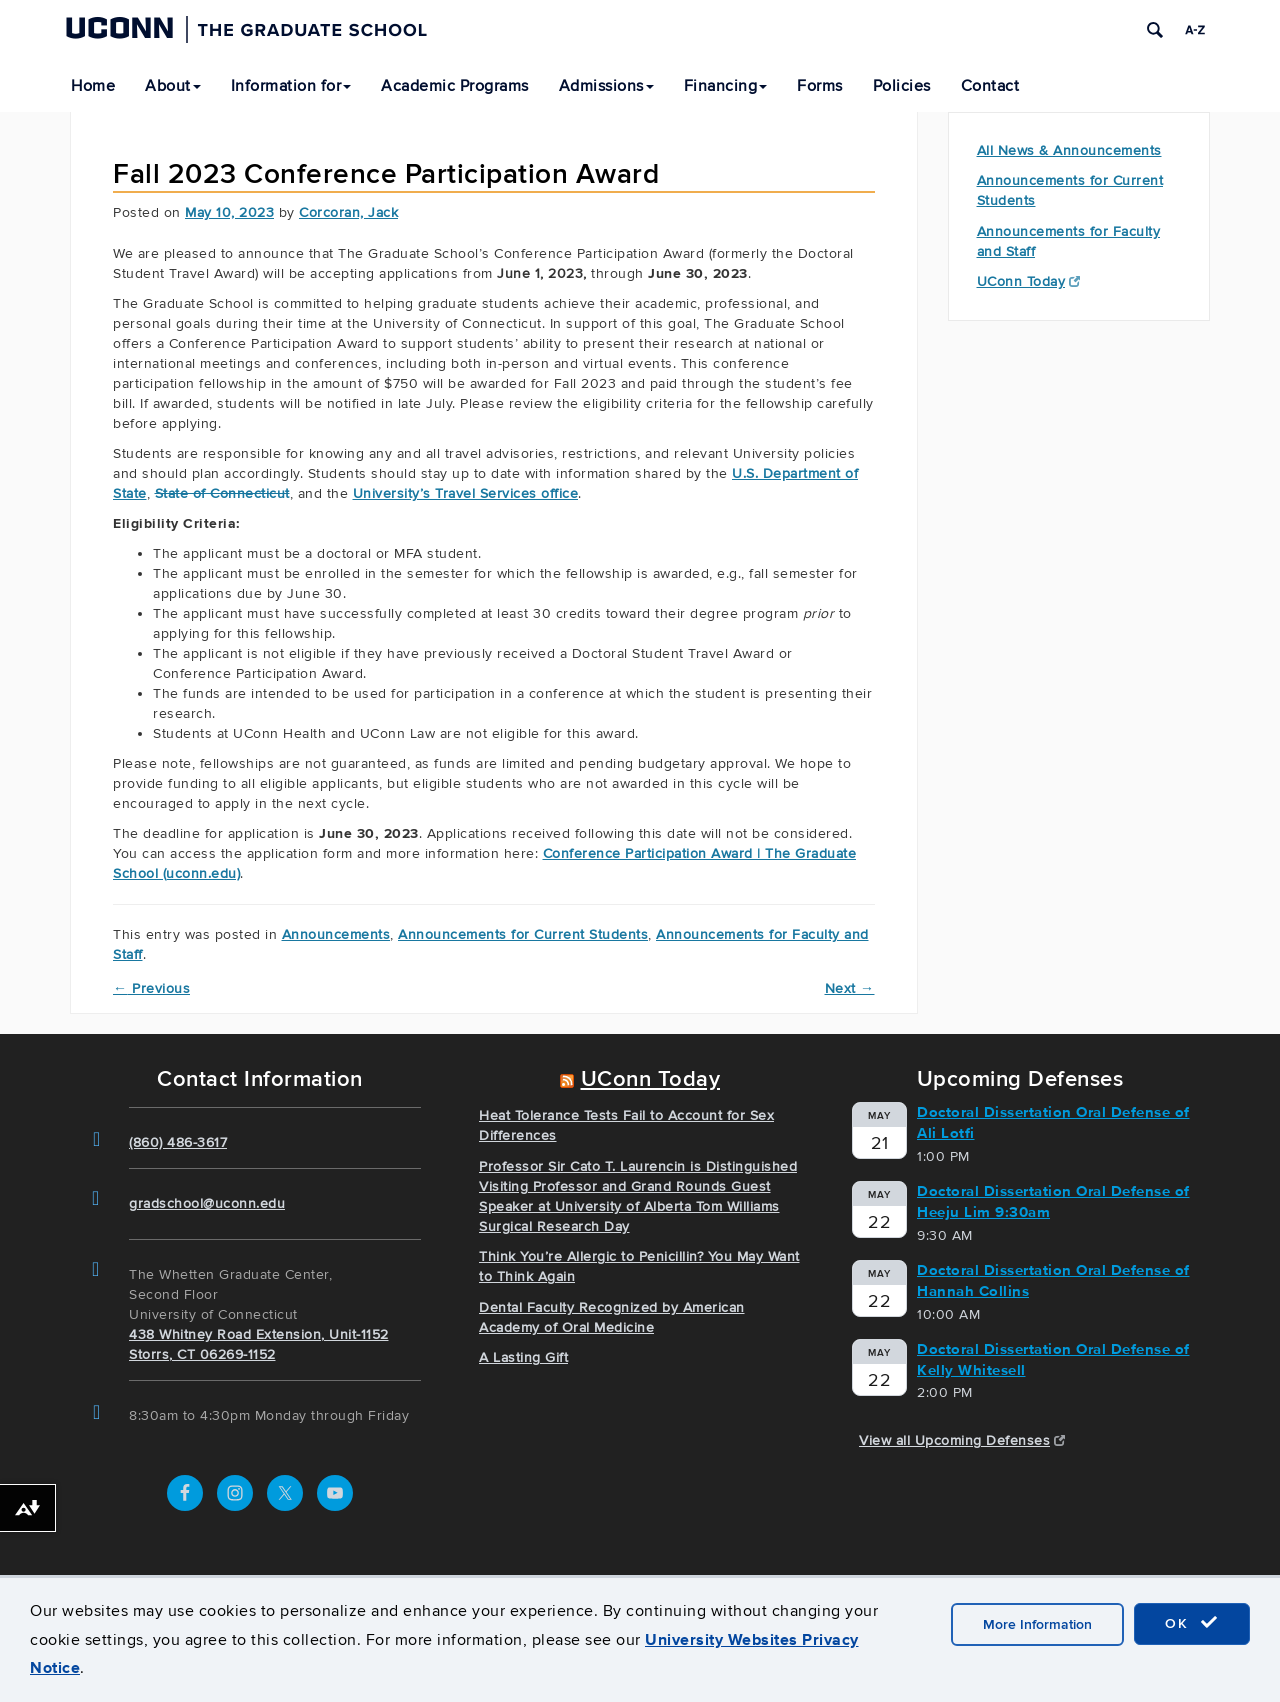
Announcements (336, 934)
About (173, 86)
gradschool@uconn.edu (207, 1203)
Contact (990, 86)
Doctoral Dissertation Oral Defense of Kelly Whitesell (1053, 1359)
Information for (291, 86)
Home (93, 86)
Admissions (606, 86)
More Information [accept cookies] (1037, 1624)
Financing (726, 86)
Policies (902, 86)
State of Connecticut (222, 493)
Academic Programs (455, 86)
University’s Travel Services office (466, 493)
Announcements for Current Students (523, 934)
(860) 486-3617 (178, 1142)
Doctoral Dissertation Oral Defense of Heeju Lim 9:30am (1053, 1201)
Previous (151, 988)
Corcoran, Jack (348, 212)
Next (850, 988)
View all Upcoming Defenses (962, 1440)
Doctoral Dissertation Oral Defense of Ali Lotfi (1053, 1122)
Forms (820, 86)
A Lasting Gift (523, 1357)
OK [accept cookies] (1192, 1623)
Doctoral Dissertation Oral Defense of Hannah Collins (1053, 1280)
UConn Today (1029, 281)
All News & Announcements (1069, 150)
